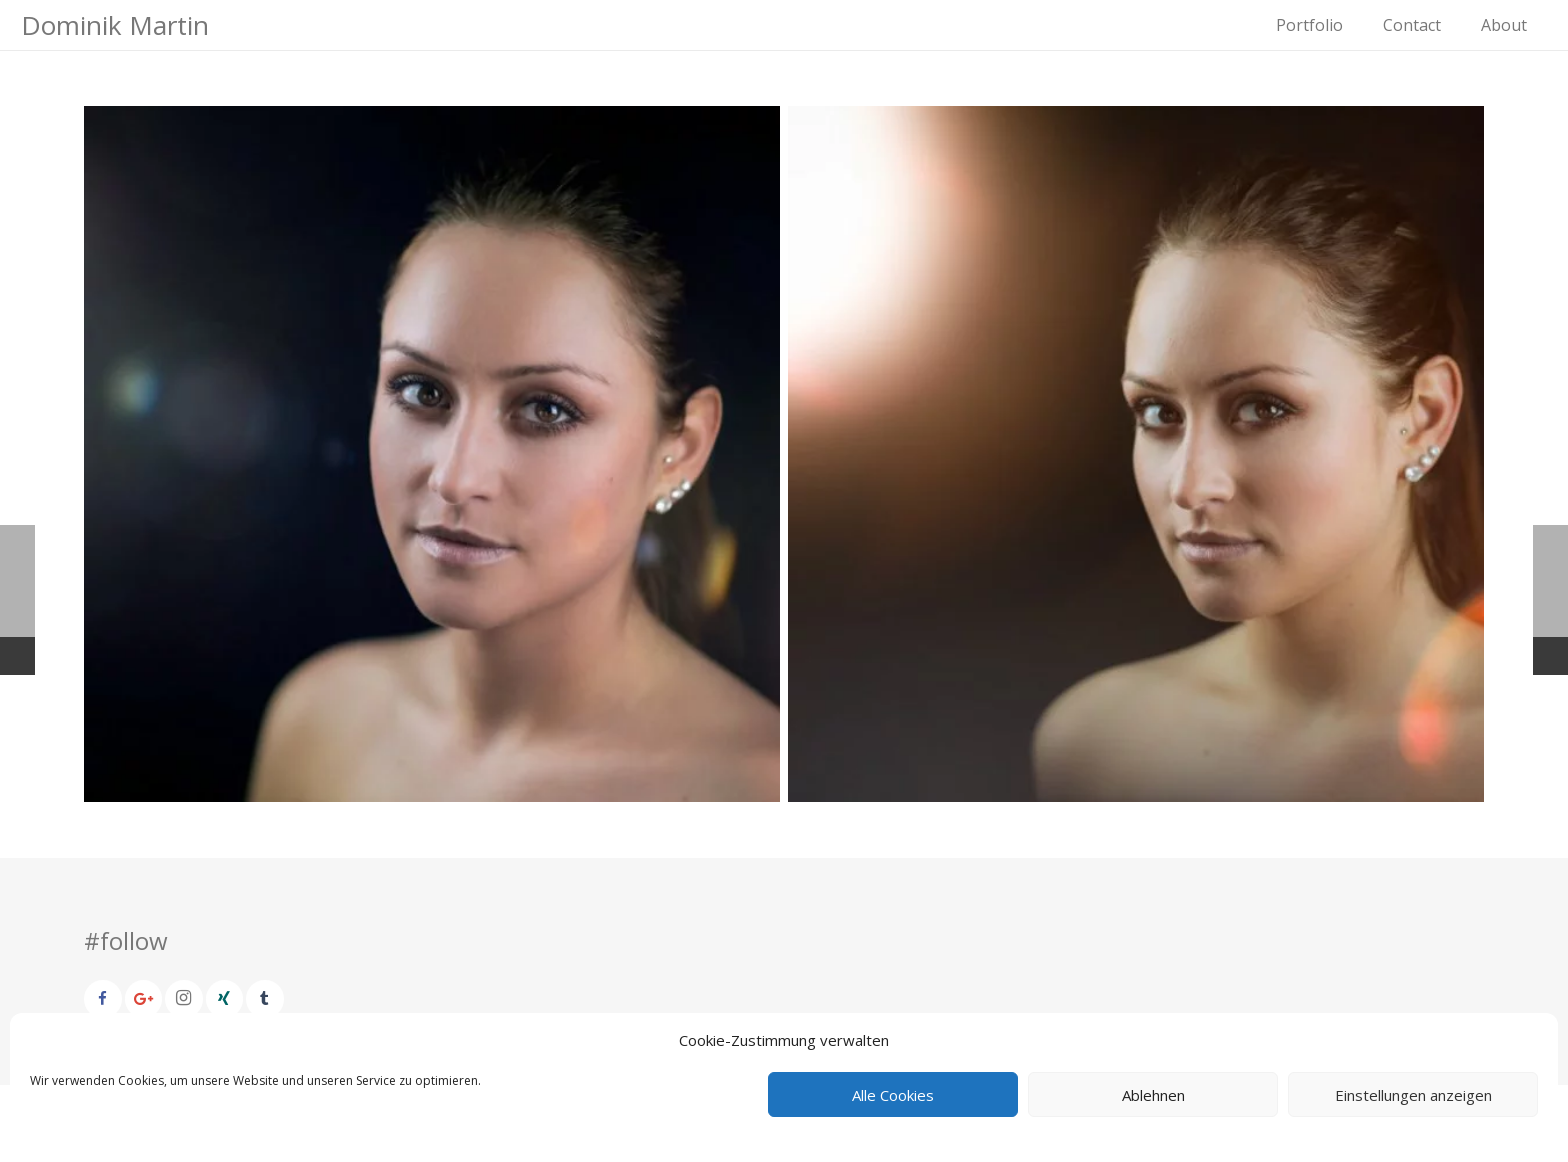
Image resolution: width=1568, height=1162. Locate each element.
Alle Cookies (893, 1095)
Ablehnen (1153, 1095)
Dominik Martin (115, 25)
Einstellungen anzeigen (1413, 1095)
